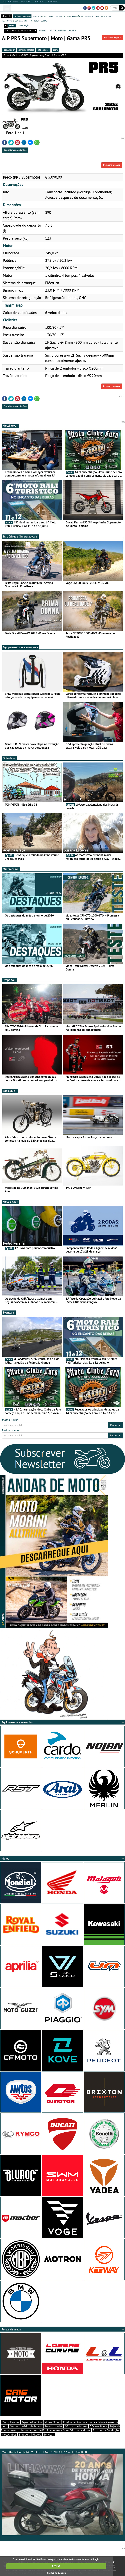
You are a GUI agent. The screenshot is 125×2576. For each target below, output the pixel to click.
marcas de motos (57, 16)
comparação (23, 25)
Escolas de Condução (106, 2430)
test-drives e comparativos (14, 20)
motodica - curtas (38, 20)
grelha (12, 25)
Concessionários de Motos (26, 2426)
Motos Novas (52, 2422)
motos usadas (39, 16)
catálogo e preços (22, 16)
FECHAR (56, 2566)
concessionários (75, 16)
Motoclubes (9, 2434)
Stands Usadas (53, 2426)
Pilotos (36, 2434)
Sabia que (10, 1091)
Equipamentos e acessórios (20, 647)
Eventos (9, 1312)
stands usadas (92, 16)
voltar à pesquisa (58, 30)
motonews (106, 16)
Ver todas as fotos (26, 49)
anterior (43, 30)
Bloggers (24, 2434)
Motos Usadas (10, 2422)
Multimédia (11, 869)
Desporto (9, 980)
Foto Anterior (9, 49)
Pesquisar (115, 1425)
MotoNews (10, 425)
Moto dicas (10, 1201)
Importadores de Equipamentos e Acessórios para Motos (55, 2430)
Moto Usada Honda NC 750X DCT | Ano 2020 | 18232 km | (62, 2492)
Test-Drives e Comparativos (20, 536)
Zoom (55, 49)
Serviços (49, 2434)
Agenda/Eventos (32, 2422)
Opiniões (9, 758)
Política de (56, 2573)
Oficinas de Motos (76, 2426)
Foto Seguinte (43, 49)
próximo (72, 30)
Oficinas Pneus (99, 2426)
